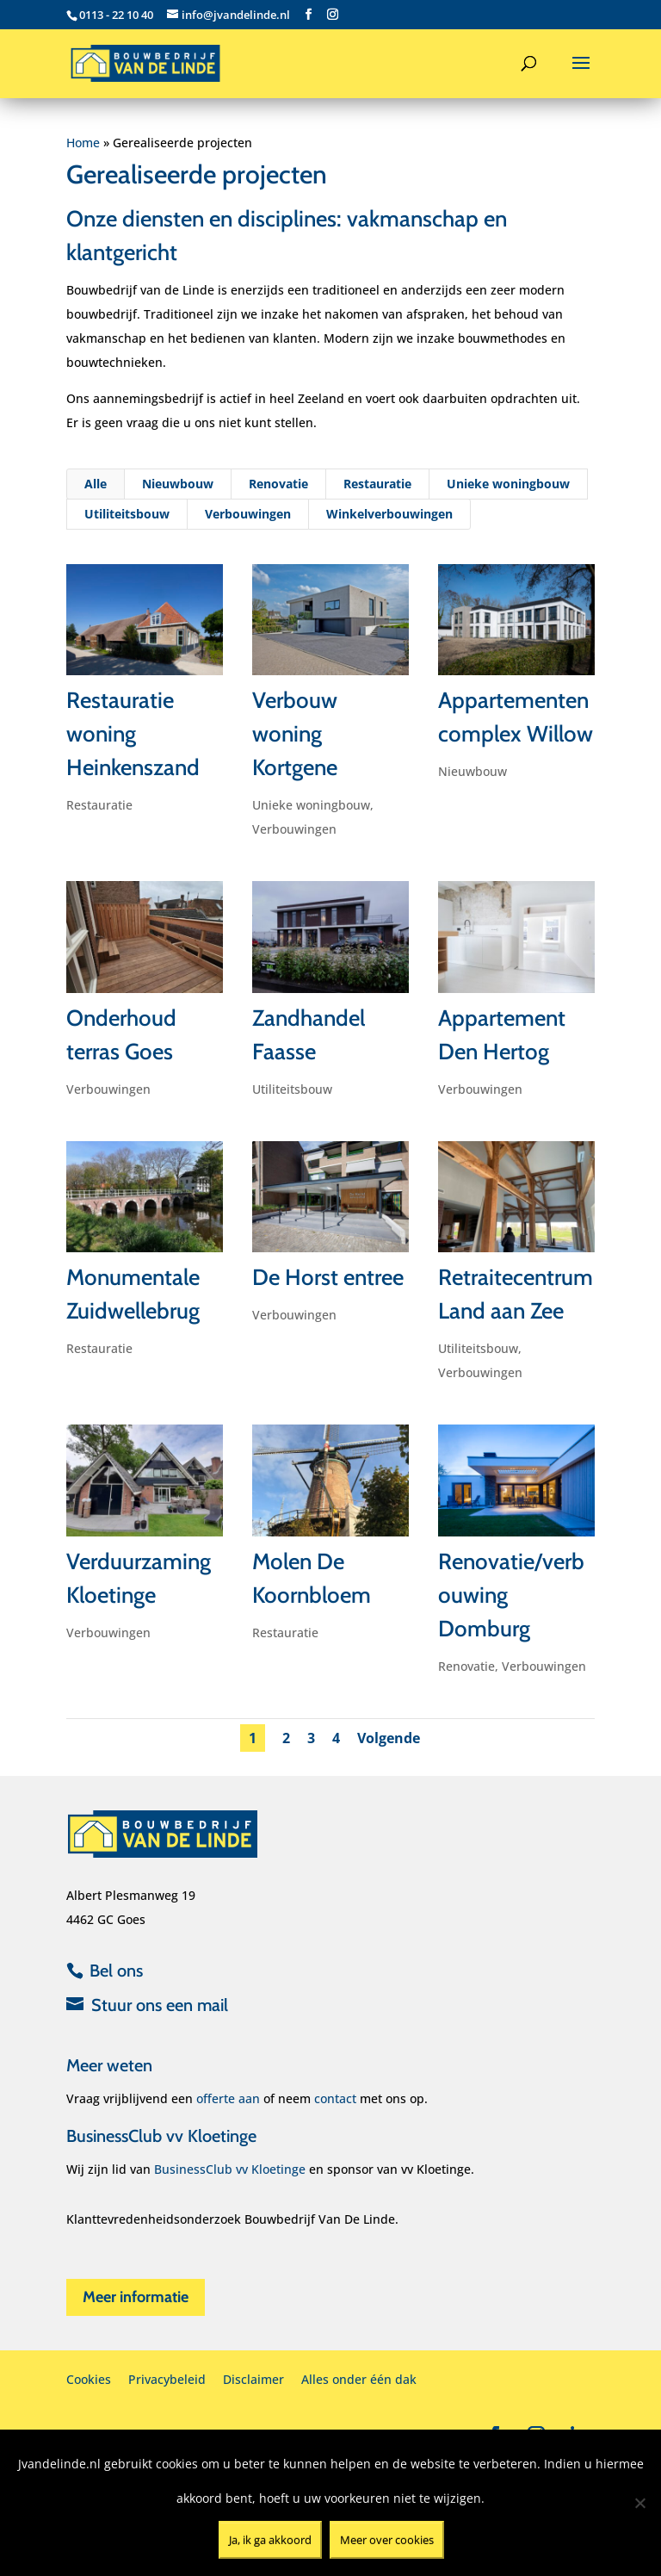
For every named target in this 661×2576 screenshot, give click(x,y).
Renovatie (279, 496)
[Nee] (639, 2502)
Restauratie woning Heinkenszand (133, 740)
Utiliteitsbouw (128, 525)
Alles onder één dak (359, 2379)
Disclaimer (253, 2379)
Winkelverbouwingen (389, 525)
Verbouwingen (248, 525)
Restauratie (377, 496)
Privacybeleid (167, 2379)
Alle (98, 496)
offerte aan (228, 2098)
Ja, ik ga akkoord (270, 2540)
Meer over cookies (387, 2540)
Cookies (88, 2379)
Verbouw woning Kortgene (294, 740)
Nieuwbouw (179, 496)
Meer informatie (135, 2296)
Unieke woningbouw (506, 496)
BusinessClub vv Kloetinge (230, 2169)
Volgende (390, 1737)
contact (335, 2098)
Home (83, 142)
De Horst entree (327, 1276)
